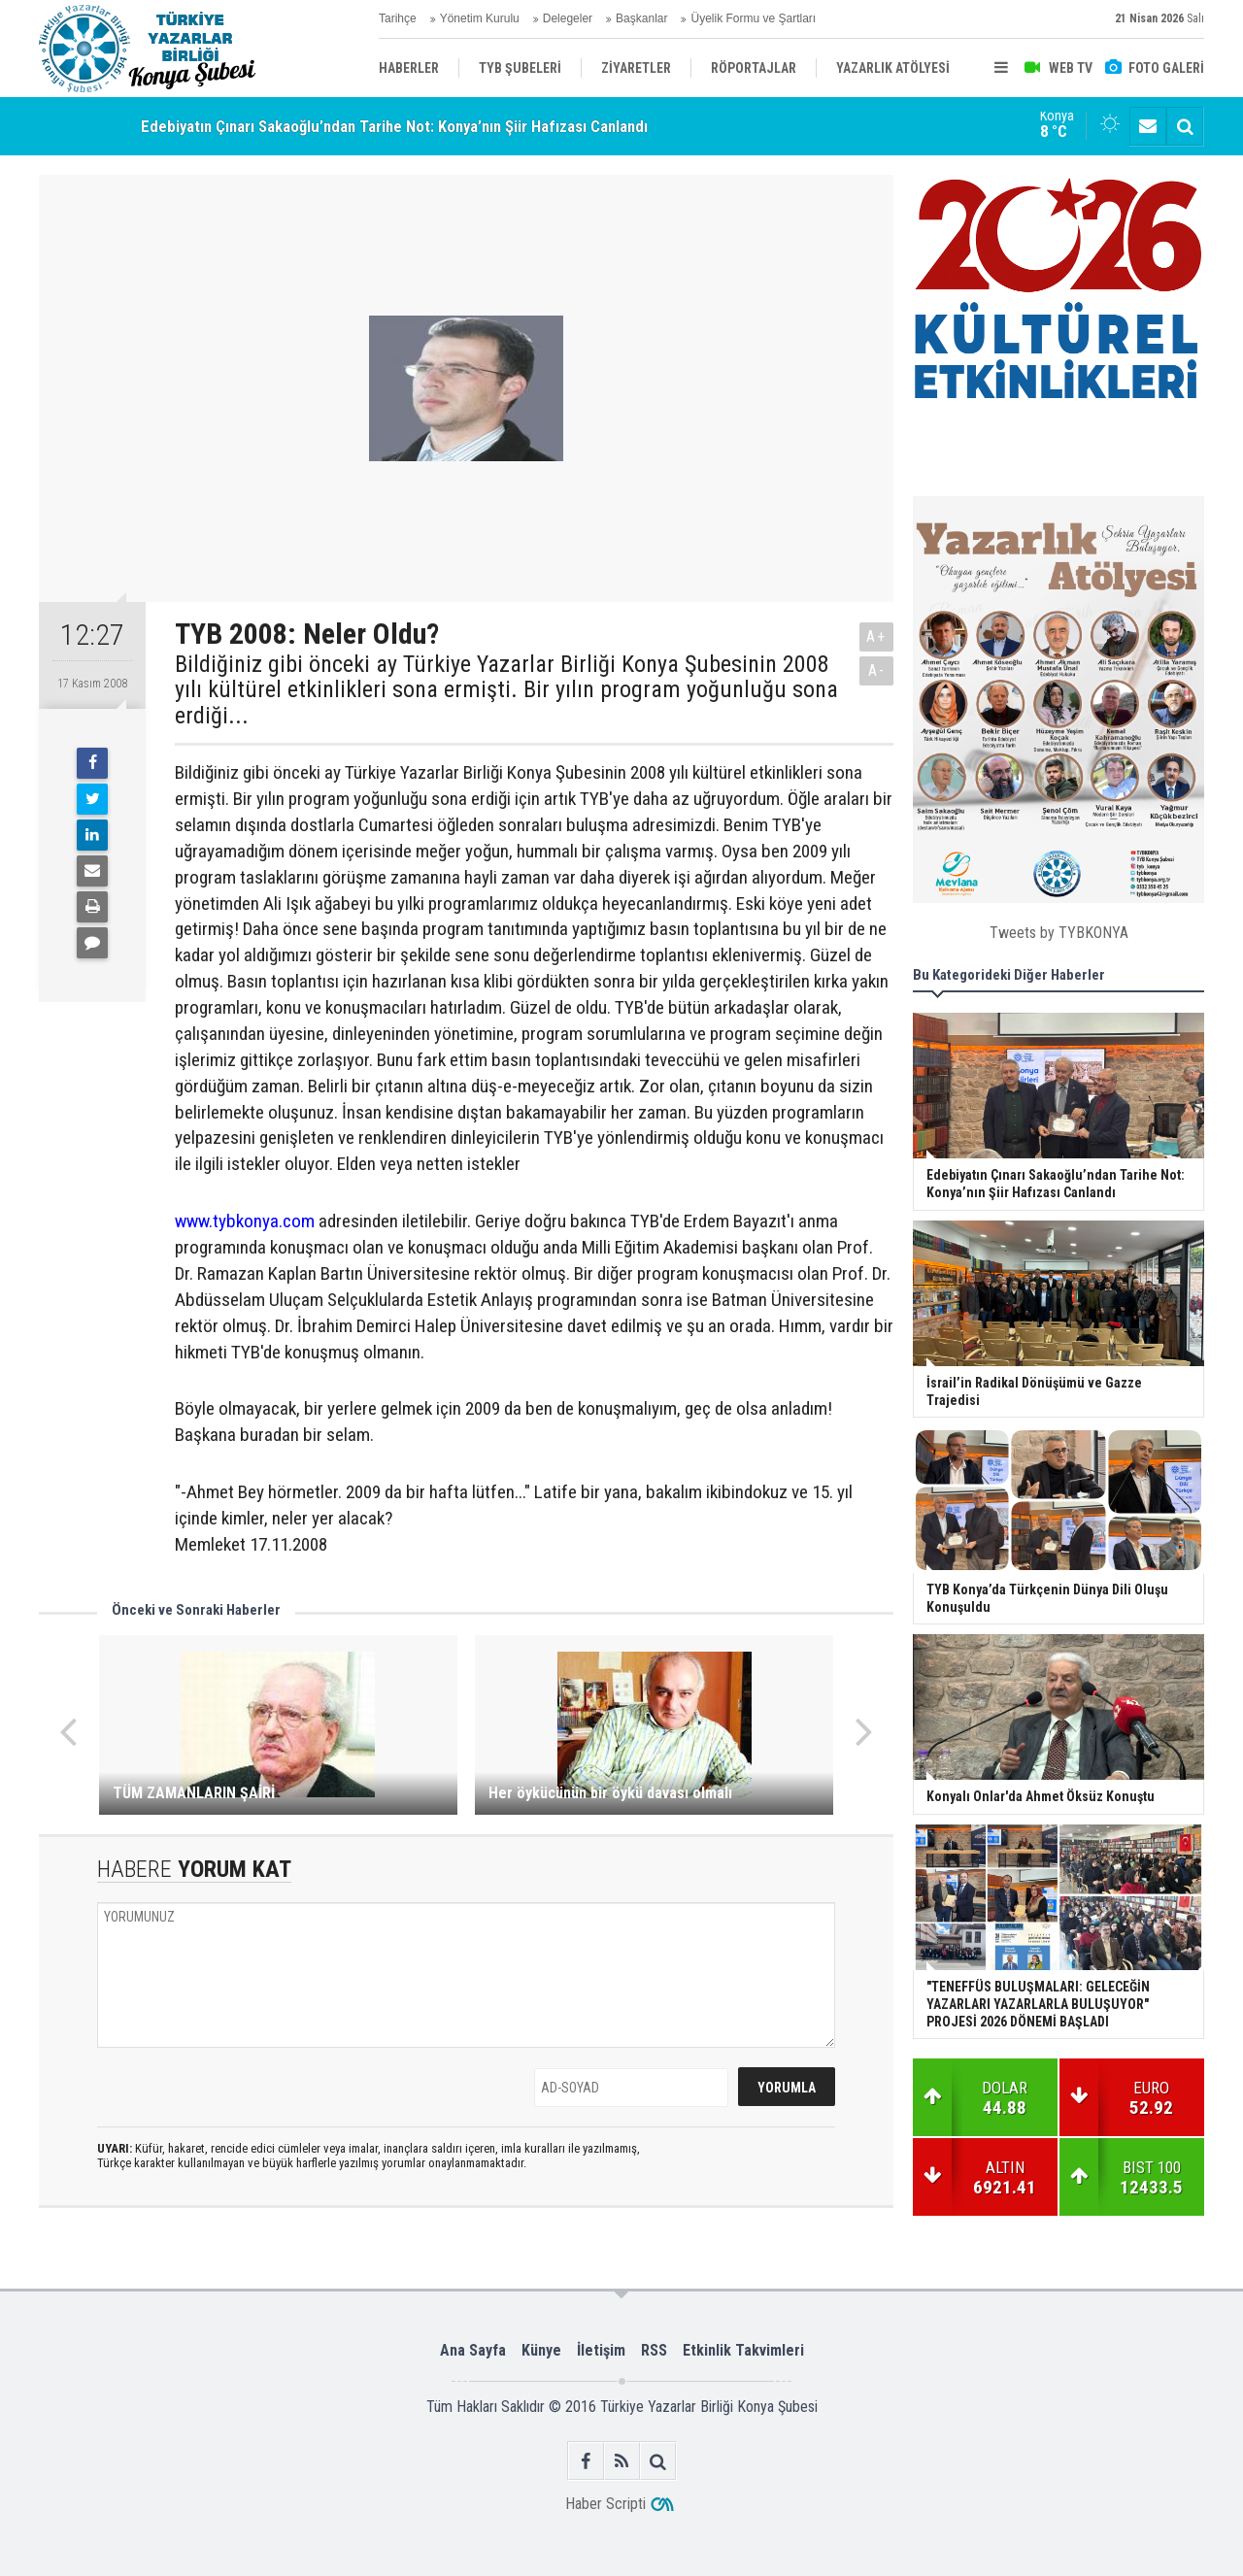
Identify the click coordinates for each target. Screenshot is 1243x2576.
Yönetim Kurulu (480, 18)
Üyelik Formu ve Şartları (753, 18)
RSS (654, 2350)
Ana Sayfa (473, 2350)
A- (877, 670)
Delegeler (567, 18)
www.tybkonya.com (245, 1221)
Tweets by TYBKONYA (1059, 932)
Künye (541, 2350)
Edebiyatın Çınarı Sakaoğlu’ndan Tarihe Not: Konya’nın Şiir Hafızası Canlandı (394, 126)
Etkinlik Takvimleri (743, 2350)
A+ (876, 636)
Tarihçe (398, 18)
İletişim (601, 2350)
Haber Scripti (605, 2503)
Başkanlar (641, 18)
